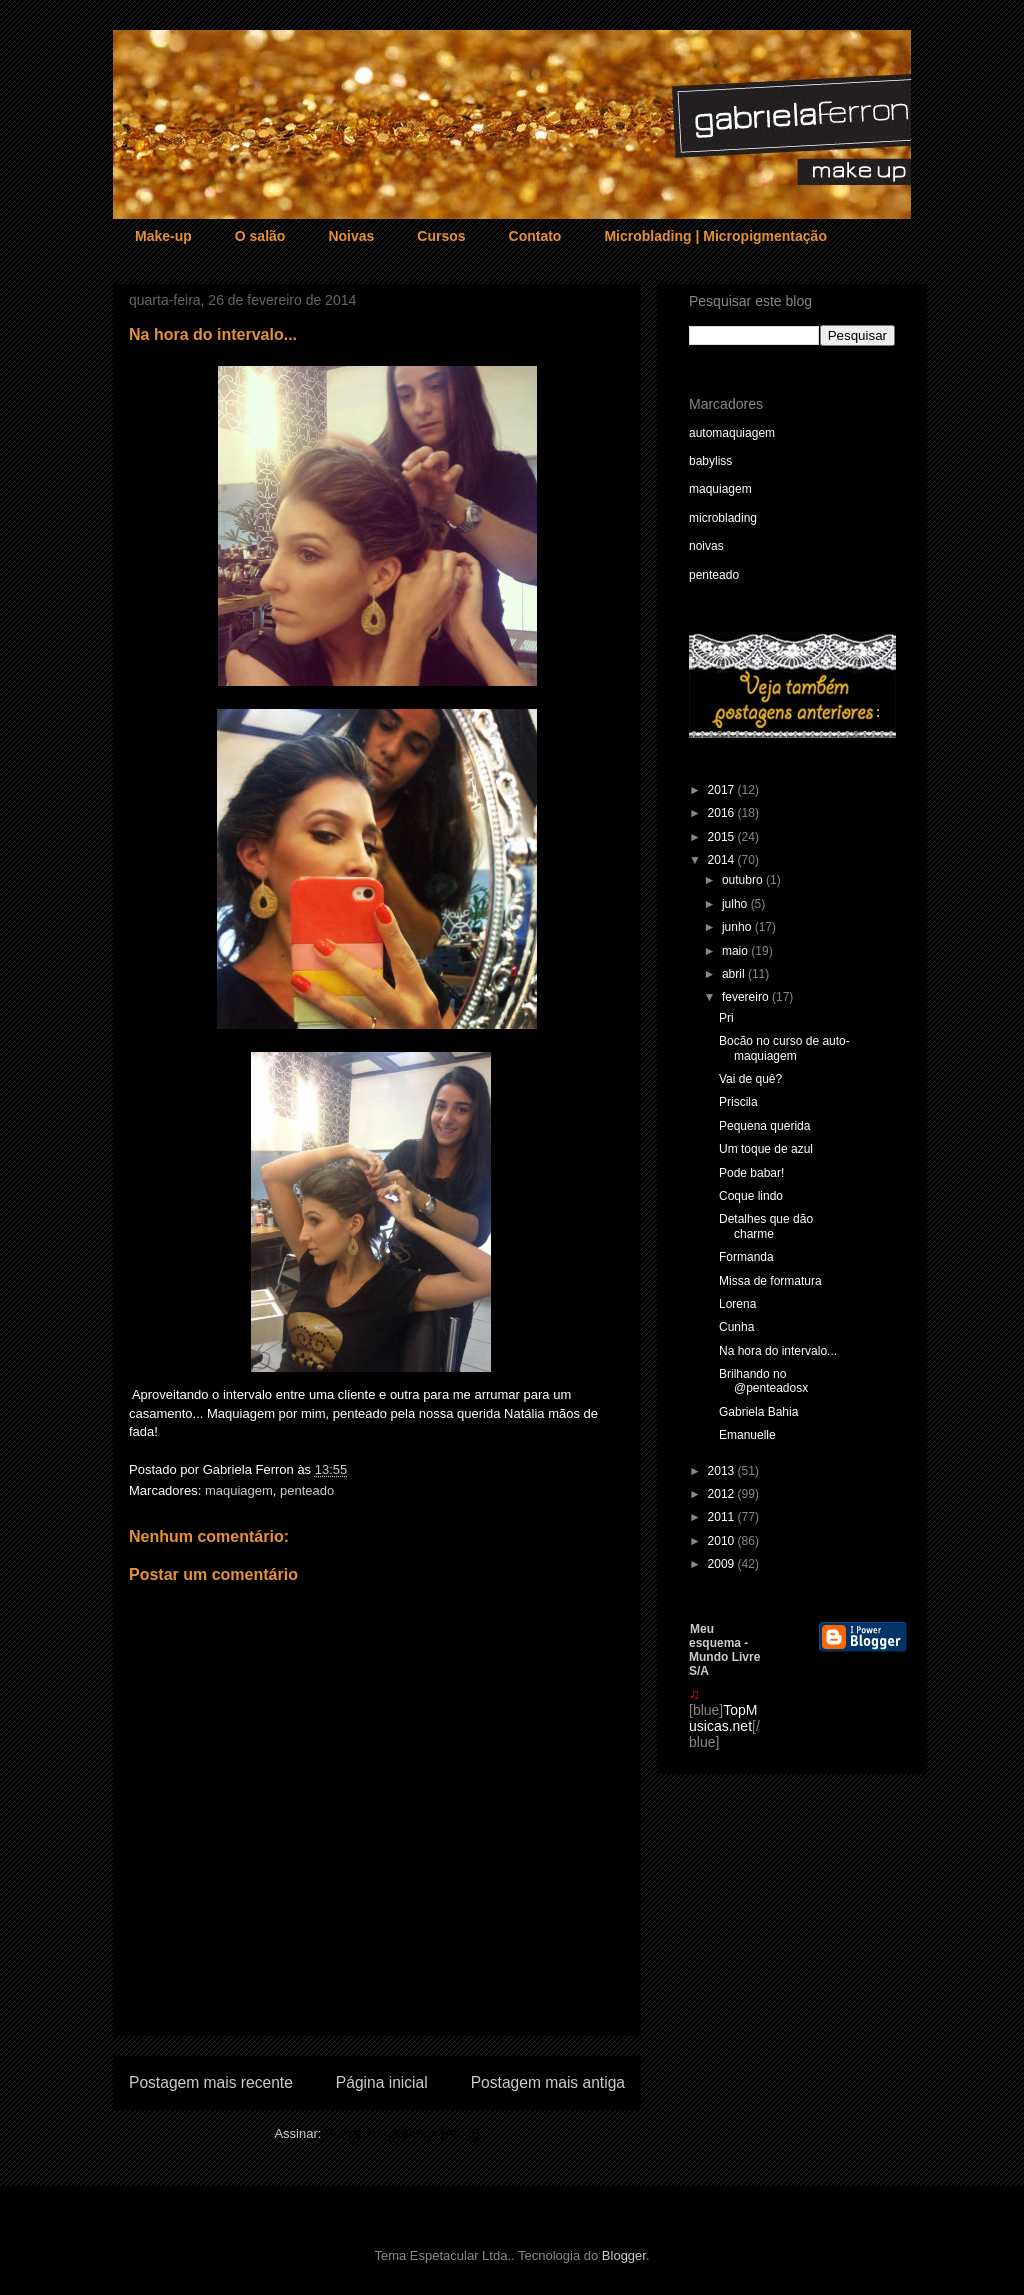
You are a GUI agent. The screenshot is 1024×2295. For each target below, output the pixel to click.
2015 (723, 837)
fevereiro (747, 997)
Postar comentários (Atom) (402, 2133)
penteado (307, 1490)
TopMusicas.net (723, 1718)
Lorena (737, 1304)
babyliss (710, 461)
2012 (723, 1494)
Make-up (163, 236)
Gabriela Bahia (758, 1412)
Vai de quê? (750, 1079)
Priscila (738, 1102)
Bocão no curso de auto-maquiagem (784, 1048)
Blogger (624, 2255)
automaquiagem (732, 433)
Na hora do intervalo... (778, 1351)
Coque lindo (751, 1196)
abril (735, 974)
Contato (535, 236)
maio (736, 951)
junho (738, 927)
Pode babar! (751, 1173)
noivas (706, 546)
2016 (723, 813)
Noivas (351, 236)
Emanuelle (747, 1435)
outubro (744, 880)
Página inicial (382, 2082)
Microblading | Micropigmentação (715, 236)
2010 (723, 1541)
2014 (723, 860)
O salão (260, 236)
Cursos (441, 236)
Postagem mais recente (211, 2082)
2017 (723, 790)
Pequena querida (764, 1126)
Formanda (746, 1257)
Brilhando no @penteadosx (763, 1381)
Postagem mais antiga (548, 2082)
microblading (723, 518)
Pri (726, 1018)
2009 (723, 1564)
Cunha (736, 1327)
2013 (723, 1471)
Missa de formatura (770, 1281)
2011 (723, 1517)
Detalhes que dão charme (766, 1226)
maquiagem (239, 1490)
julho (736, 904)
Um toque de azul (766, 1149)
